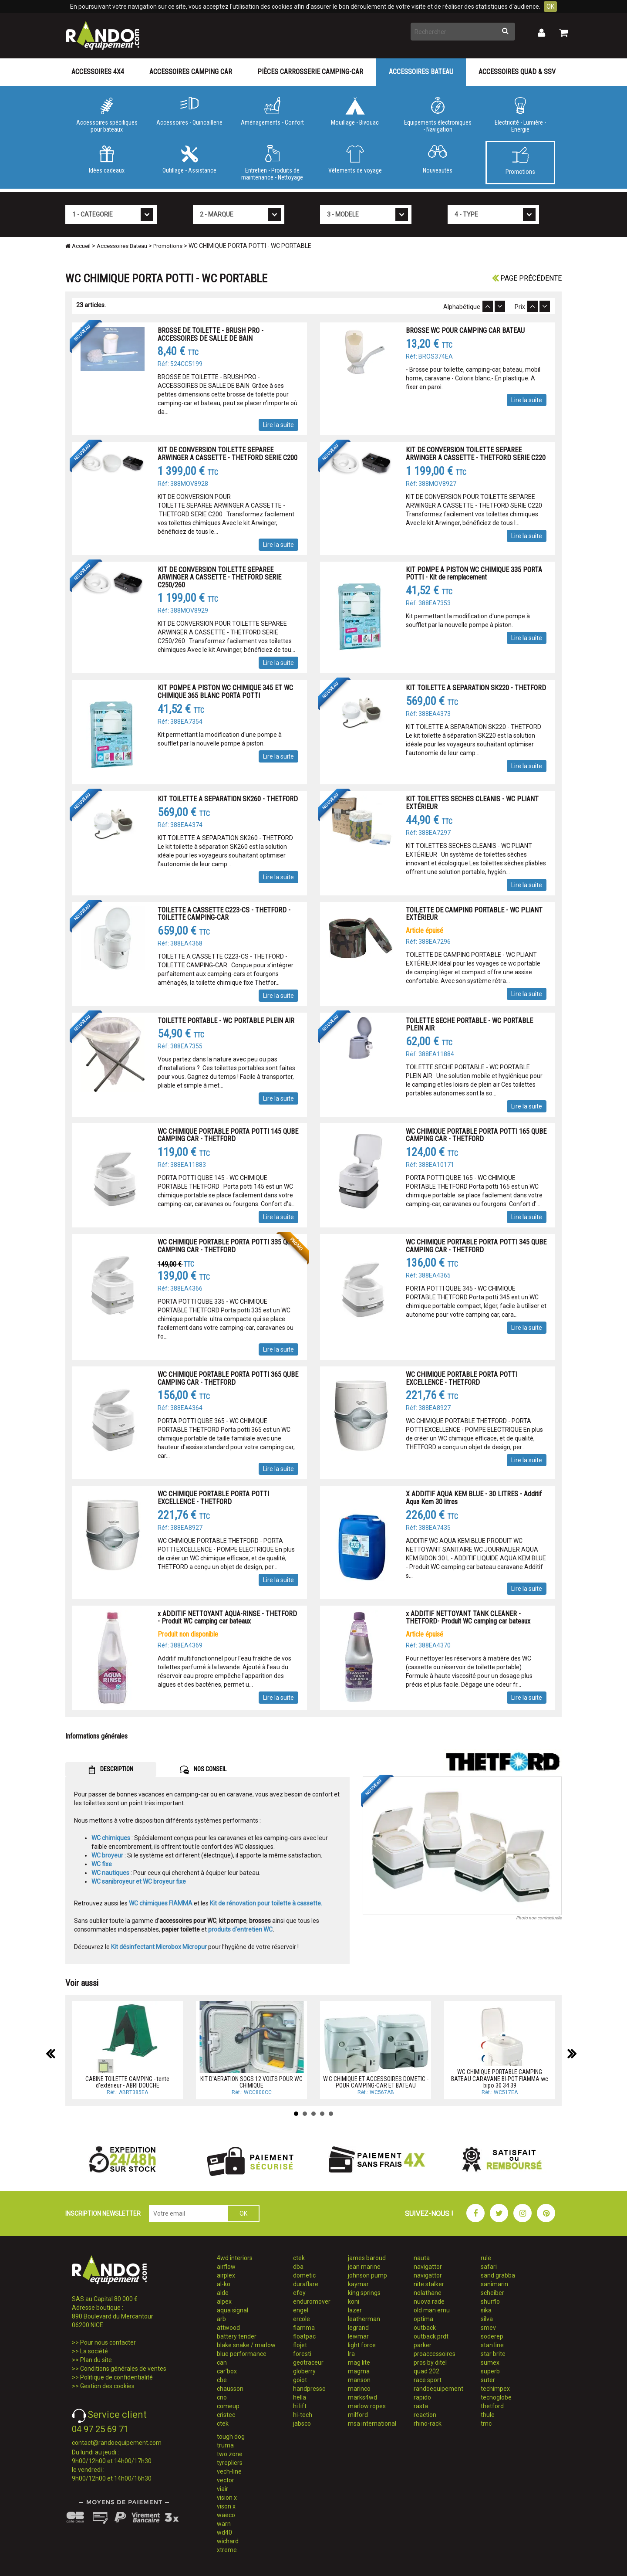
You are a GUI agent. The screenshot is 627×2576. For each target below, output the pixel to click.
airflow (226, 2266)
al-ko (223, 2284)
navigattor (428, 2266)
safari (489, 2266)
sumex (490, 2362)
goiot (300, 2379)
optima (423, 2318)
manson (359, 2379)
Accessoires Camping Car (190, 72)
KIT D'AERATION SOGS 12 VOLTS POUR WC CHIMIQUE (251, 2082)
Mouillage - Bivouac (355, 111)
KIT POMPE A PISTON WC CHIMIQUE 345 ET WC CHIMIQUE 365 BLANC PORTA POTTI (225, 692)
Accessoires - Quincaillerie (189, 111)
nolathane (428, 2292)
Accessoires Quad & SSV (517, 72)
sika (486, 2310)
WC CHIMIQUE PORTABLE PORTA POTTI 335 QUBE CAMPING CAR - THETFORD (228, 1246)
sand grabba (498, 2275)
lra (351, 2353)
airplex (226, 2275)
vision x (227, 2497)
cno (222, 2397)
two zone (230, 2454)
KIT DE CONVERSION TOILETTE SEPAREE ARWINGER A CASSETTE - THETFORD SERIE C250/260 (219, 577)
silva (487, 2318)
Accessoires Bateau (421, 72)
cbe (222, 2379)
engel (300, 2310)
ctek (223, 2423)
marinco (359, 2388)
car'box (227, 2371)
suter (488, 2379)
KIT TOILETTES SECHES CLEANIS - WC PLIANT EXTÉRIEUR (472, 803)
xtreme (227, 2549)
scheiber (492, 2292)
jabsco (302, 2423)
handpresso (309, 2388)
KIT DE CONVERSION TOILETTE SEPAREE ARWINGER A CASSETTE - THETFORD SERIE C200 (227, 454)
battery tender (236, 2336)
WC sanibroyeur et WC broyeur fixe (138, 1881)
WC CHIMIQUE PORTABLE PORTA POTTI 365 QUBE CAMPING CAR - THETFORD (228, 1378)
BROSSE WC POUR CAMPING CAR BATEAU (465, 330)
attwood (228, 2327)
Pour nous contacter (108, 2342)
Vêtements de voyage (355, 159)
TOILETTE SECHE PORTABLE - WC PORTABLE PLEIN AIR (469, 1025)
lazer (355, 2310)
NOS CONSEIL (203, 1770)
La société (94, 2351)
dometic (304, 2275)
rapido (422, 2397)
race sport (428, 2379)
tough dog (231, 2436)
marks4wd (362, 2397)
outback (425, 2327)
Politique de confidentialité (116, 2377)
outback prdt (431, 2336)
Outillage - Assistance (189, 159)
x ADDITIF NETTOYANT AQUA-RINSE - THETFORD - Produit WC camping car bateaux (227, 1618)
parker (422, 2345)
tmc (486, 2423)
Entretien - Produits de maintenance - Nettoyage (272, 163)
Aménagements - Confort (272, 111)
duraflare (305, 2284)
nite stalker (429, 2284)
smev (488, 2327)
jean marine (364, 2266)
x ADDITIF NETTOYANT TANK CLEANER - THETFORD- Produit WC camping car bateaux (468, 1618)
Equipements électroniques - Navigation (438, 115)
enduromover (311, 2301)
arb (221, 2318)
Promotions (520, 160)
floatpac (304, 2336)
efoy (299, 2292)
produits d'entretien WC (240, 1929)
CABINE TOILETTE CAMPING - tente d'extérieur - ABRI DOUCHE (127, 2082)
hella (299, 2397)
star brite (493, 2353)
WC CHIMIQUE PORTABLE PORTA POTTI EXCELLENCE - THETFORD (461, 1378)
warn (224, 2523)
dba (298, 2266)
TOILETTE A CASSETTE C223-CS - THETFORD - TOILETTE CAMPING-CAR (224, 914)
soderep (492, 2336)
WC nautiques (110, 1872)
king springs (364, 2292)
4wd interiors (235, 2257)
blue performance (241, 2353)
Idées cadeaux (107, 159)
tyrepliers (230, 2462)
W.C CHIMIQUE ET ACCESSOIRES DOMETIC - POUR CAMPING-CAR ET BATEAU (375, 2082)
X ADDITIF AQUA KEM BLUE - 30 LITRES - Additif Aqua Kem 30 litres (474, 1498)
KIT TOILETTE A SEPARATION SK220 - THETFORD (476, 688)
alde (223, 2292)
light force (362, 2345)
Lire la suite (278, 424)
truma (225, 2445)
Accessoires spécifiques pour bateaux (107, 115)
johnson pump (367, 2275)
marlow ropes (367, 2406)
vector (225, 2480)
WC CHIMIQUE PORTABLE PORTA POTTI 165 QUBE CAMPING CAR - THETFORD (476, 1135)
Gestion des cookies (107, 2386)
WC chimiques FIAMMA (160, 1903)
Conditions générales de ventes (123, 2368)
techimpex (495, 2388)
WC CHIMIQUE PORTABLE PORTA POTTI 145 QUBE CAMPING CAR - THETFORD (228, 1135)
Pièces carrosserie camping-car (310, 72)
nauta (422, 2257)
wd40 (224, 2532)
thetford (492, 2406)
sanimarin (494, 2284)
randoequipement (438, 2388)
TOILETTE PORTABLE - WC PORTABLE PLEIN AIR (226, 1021)
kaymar (358, 2284)
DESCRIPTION (110, 1770)
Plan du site (96, 2359)
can (222, 2362)
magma (359, 2371)
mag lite (359, 2362)
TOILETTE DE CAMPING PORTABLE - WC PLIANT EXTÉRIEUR (474, 914)
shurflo (490, 2301)
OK (550, 6)
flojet (300, 2345)
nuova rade (429, 2301)
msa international (372, 2423)
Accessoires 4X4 (97, 72)
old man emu (432, 2310)
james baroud (367, 2257)
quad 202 (426, 2371)
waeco (226, 2515)
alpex (224, 2301)
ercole (301, 2318)
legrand (358, 2327)
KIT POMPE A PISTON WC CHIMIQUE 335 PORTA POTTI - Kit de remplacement (474, 574)
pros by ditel (430, 2362)
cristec (226, 2414)
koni (353, 2301)
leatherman (364, 2318)
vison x (226, 2506)
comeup (228, 2406)
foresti (302, 2353)
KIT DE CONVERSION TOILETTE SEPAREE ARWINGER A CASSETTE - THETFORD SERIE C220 (476, 454)
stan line (492, 2345)
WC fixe (101, 1864)
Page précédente (527, 278)
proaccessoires (434, 2353)
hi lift (300, 2406)
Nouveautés (438, 159)
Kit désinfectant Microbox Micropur (159, 1946)
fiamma (304, 2327)
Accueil (78, 246)
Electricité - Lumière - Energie (520, 115)
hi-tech (302, 2414)
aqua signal (232, 2310)
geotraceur (308, 2362)
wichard (228, 2541)
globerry (304, 2371)
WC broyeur (107, 1855)
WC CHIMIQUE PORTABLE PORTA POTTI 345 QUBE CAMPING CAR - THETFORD (476, 1246)
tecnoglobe (496, 2397)
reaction (425, 2414)
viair (222, 2488)
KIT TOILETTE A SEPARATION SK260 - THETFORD (228, 799)
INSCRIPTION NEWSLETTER (103, 2213)
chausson (230, 2388)
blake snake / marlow (246, 2345)
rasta (421, 2406)
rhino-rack (428, 2423)
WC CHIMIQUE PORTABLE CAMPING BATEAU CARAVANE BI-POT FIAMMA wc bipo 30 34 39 (499, 2078)
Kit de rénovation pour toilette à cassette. (266, 1903)
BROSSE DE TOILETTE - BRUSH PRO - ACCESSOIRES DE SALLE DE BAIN (210, 334)
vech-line (229, 2471)
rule (486, 2257)
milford (358, 2414)
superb (490, 2371)
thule (488, 2414)
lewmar (358, 2336)
